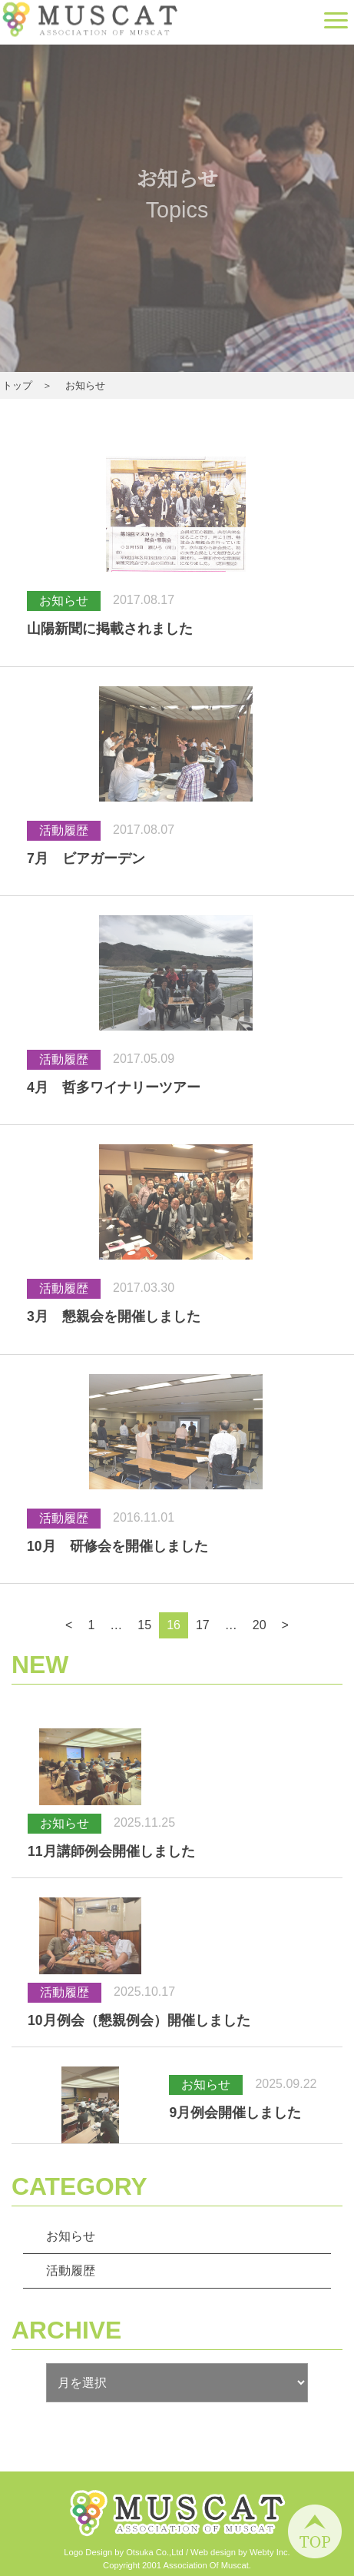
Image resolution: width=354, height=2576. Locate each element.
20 (259, 1625)
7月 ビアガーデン (86, 858)
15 (144, 1625)
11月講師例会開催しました (111, 1851)
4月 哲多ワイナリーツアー (113, 1087)
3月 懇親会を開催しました (113, 1316)
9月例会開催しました (235, 2112)
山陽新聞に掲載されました (110, 628)
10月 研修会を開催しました (117, 1546)
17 (203, 1625)
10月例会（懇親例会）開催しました (139, 2020)
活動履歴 (70, 2270)
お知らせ (70, 2235)
